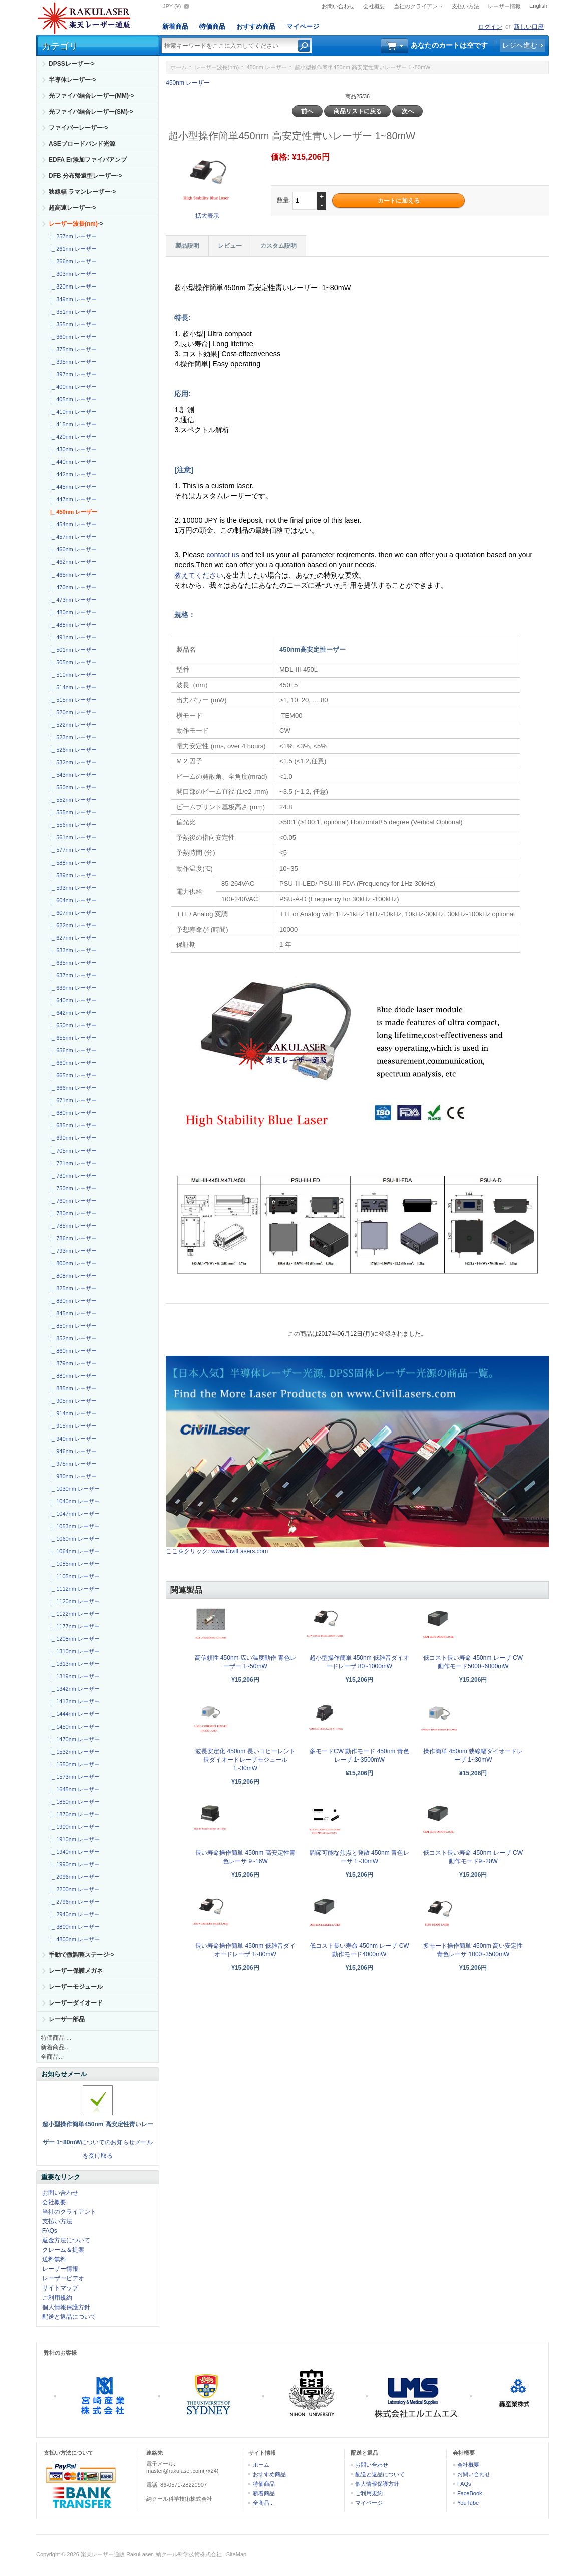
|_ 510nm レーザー (72, 675)
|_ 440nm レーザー (72, 462)
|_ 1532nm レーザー (73, 1752)
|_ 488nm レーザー (72, 625)
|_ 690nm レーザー (72, 1138)
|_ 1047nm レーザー (73, 1514)
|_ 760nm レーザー (72, 1201)
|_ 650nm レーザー (72, 1025)
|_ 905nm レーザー (72, 1401)
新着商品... (55, 2047)
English (538, 6)
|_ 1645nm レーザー (73, 1789)
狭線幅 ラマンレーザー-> (82, 191)
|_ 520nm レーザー (72, 712)
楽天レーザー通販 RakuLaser (117, 2554)
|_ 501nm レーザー (72, 650)
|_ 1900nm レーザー (73, 1827)
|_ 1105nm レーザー (73, 1576)
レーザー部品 (67, 2019)
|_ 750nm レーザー (72, 1188)
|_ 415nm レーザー (72, 424)
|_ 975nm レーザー (72, 1464)
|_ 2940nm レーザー (73, 1914)
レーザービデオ (63, 2278)
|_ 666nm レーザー (72, 1088)
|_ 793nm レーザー (72, 1251)
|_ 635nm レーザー (72, 963)
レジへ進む (519, 45)
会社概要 (374, 6)
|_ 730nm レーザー (72, 1176)
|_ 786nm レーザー (72, 1238)
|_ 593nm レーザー (72, 888)
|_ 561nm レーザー (72, 837)
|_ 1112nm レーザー (73, 1589)
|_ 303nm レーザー (72, 274)
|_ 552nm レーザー (72, 800)
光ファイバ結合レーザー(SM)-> (91, 111)
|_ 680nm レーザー (72, 1113)
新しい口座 (529, 26)
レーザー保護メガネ (76, 1970)
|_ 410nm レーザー (72, 412)
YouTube (468, 2503)
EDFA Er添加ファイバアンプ (88, 159)
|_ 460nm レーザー (72, 549)
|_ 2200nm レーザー (73, 1889)
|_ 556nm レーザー (72, 825)
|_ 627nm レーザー (72, 938)
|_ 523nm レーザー (72, 737)
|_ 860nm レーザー (72, 1351)
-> (76, 223)
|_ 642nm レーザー (72, 1013)
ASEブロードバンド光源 (82, 143)
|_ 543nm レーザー (72, 775)
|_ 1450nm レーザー (73, 1727)
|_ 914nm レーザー (72, 1413)
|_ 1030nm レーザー (73, 1489)
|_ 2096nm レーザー (73, 1877)
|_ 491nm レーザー (72, 637)
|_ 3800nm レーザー (73, 1927)
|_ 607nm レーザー (72, 913)
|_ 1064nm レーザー (73, 1551)
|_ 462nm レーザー (72, 562)
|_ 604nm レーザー (72, 900)
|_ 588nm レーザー (72, 863)
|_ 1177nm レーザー (73, 1626)
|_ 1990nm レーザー (73, 1864)
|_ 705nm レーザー (72, 1151)
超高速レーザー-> (72, 207)
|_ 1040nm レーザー (73, 1501)
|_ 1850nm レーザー (73, 1802)
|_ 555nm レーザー (72, 812)
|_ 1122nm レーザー (73, 1614)
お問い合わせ (338, 6)
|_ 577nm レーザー (72, 850)
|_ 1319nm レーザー (73, 1676)
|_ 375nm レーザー (72, 349)
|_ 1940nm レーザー (73, 1852)
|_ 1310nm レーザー (73, 1651)
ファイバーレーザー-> (78, 127)
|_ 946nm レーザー (72, 1451)
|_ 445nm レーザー (72, 487)
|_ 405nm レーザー (72, 399)
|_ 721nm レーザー (72, 1163)
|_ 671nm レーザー (72, 1100)
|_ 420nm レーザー (72, 437)
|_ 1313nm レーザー (73, 1664)
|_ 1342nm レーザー (73, 1689)
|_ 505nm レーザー (72, 662)
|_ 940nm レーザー (72, 1439)
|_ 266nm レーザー (72, 261)
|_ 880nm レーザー (72, 1376)
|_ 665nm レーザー (72, 1075)
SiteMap (236, 2554)
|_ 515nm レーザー (72, 700)
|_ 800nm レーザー (72, 1263)
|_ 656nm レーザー (72, 1050)
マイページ (302, 26)
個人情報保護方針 (66, 2307)
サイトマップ (60, 2288)
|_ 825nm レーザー (72, 1288)
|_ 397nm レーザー (72, 374)
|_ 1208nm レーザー (73, 1639)
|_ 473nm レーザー (72, 600)
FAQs (49, 2230)
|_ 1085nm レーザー (73, 1564)
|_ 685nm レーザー (72, 1125)
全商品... (52, 2056)
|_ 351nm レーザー (72, 312)
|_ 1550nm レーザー (73, 1764)
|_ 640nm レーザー (72, 1000)
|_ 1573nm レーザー (73, 1777)
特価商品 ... (56, 2037)
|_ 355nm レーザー (72, 324)
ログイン (490, 26)
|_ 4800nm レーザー (73, 1939)
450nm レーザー (266, 67)
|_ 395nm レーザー (72, 362)
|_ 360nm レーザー (72, 337)
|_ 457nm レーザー (72, 537)
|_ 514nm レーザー (72, 687)
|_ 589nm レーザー (72, 875)
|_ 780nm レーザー (72, 1213)
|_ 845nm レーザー (72, 1313)
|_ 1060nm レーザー (73, 1539)
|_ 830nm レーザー (72, 1301)
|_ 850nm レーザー (72, 1326)
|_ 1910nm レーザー (73, 1839)
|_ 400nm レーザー (72, 387)
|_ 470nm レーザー (72, 587)
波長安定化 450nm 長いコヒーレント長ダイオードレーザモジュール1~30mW (245, 1760)
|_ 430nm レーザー (72, 449)
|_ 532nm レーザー (72, 762)
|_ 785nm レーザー (72, 1226)
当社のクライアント (418, 6)
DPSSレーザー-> (72, 63)
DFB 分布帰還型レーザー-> (85, 175)
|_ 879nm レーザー (72, 1363)
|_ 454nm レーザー (72, 524)
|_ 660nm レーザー (72, 1063)
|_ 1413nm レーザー (73, 1701)
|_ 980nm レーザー (72, 1476)
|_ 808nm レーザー (72, 1276)
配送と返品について (69, 2316)
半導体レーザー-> (72, 79)
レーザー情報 (504, 6)
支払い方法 (465, 6)
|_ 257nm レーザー (72, 236)
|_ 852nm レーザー (72, 1338)
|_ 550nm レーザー (72, 787)
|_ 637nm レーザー (72, 975)
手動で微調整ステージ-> (81, 1954)
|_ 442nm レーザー (72, 474)
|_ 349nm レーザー (72, 299)
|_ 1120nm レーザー (73, 1601)
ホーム (178, 67)
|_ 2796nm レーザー (73, 1902)
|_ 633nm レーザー (72, 950)
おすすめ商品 (255, 26)
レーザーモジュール (76, 1986)
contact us (223, 555)
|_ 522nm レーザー (72, 725)
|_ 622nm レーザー (72, 925)
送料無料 (54, 2259)
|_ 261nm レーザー (72, 249)
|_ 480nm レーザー (72, 612)
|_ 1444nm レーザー (73, 1714)
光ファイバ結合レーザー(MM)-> (91, 95)
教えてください (198, 575)
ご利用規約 (57, 2297)
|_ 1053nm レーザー (73, 1526)
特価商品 (212, 26)
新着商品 (175, 26)
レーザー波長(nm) (217, 67)
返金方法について (66, 2240)
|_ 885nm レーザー (72, 1388)
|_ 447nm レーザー (72, 499)
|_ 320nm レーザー (72, 286)
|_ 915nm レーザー (72, 1426)
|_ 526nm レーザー (72, 750)
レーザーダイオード (76, 2003)
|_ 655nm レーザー (72, 1038)
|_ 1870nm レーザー (73, 1814)
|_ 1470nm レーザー (73, 1739)
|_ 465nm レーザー (72, 574)
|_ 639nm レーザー (72, 988)
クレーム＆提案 (63, 2249)
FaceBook (469, 2493)
